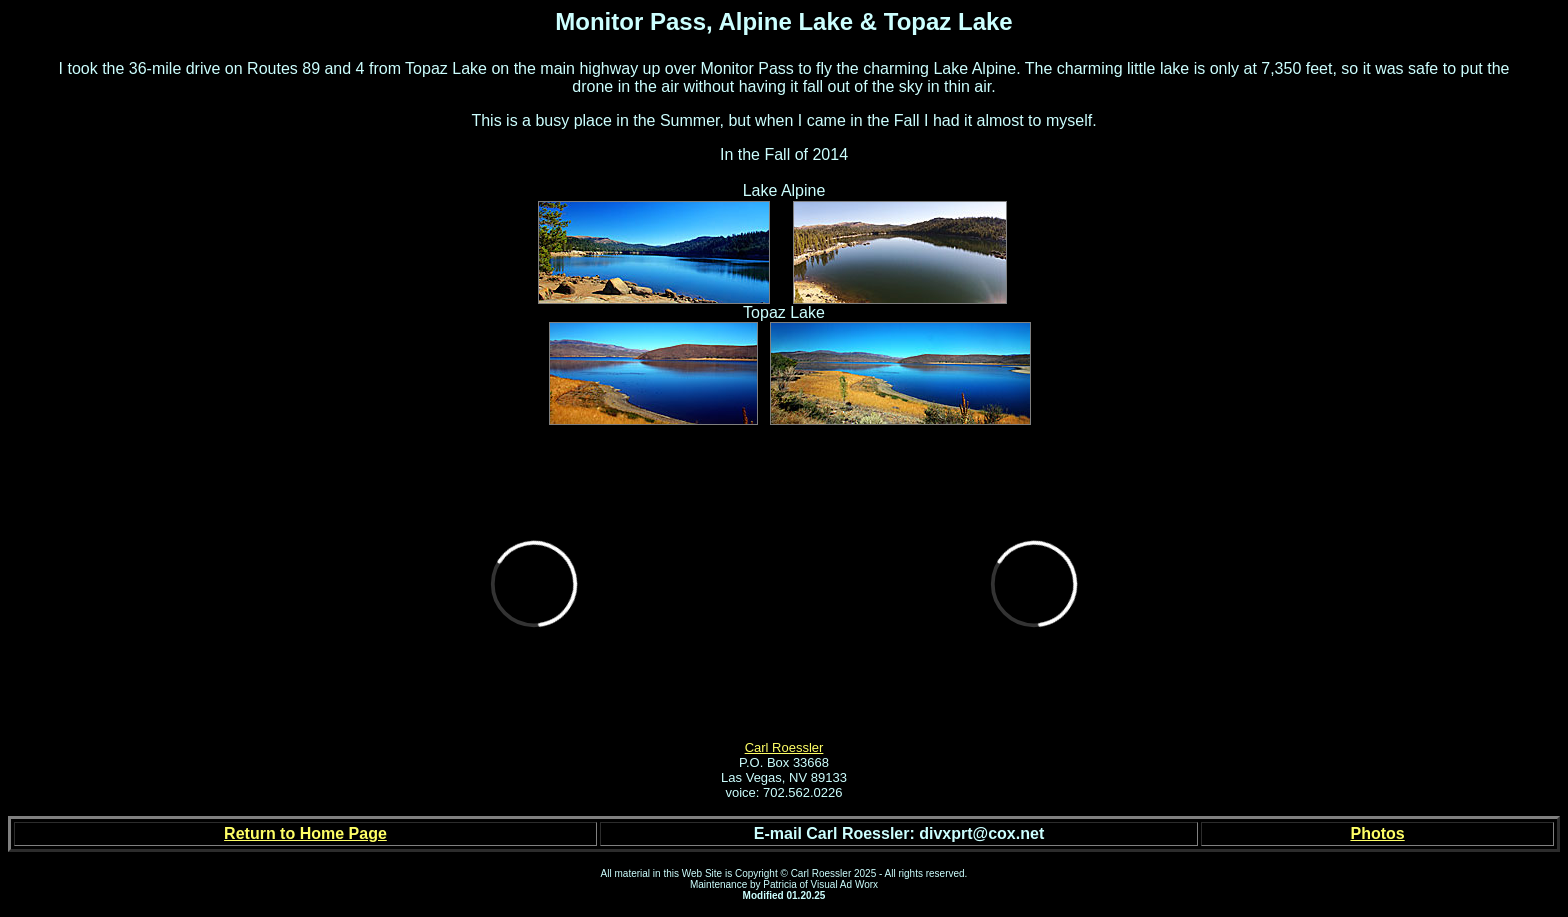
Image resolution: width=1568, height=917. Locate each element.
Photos (1377, 833)
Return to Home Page (305, 833)
